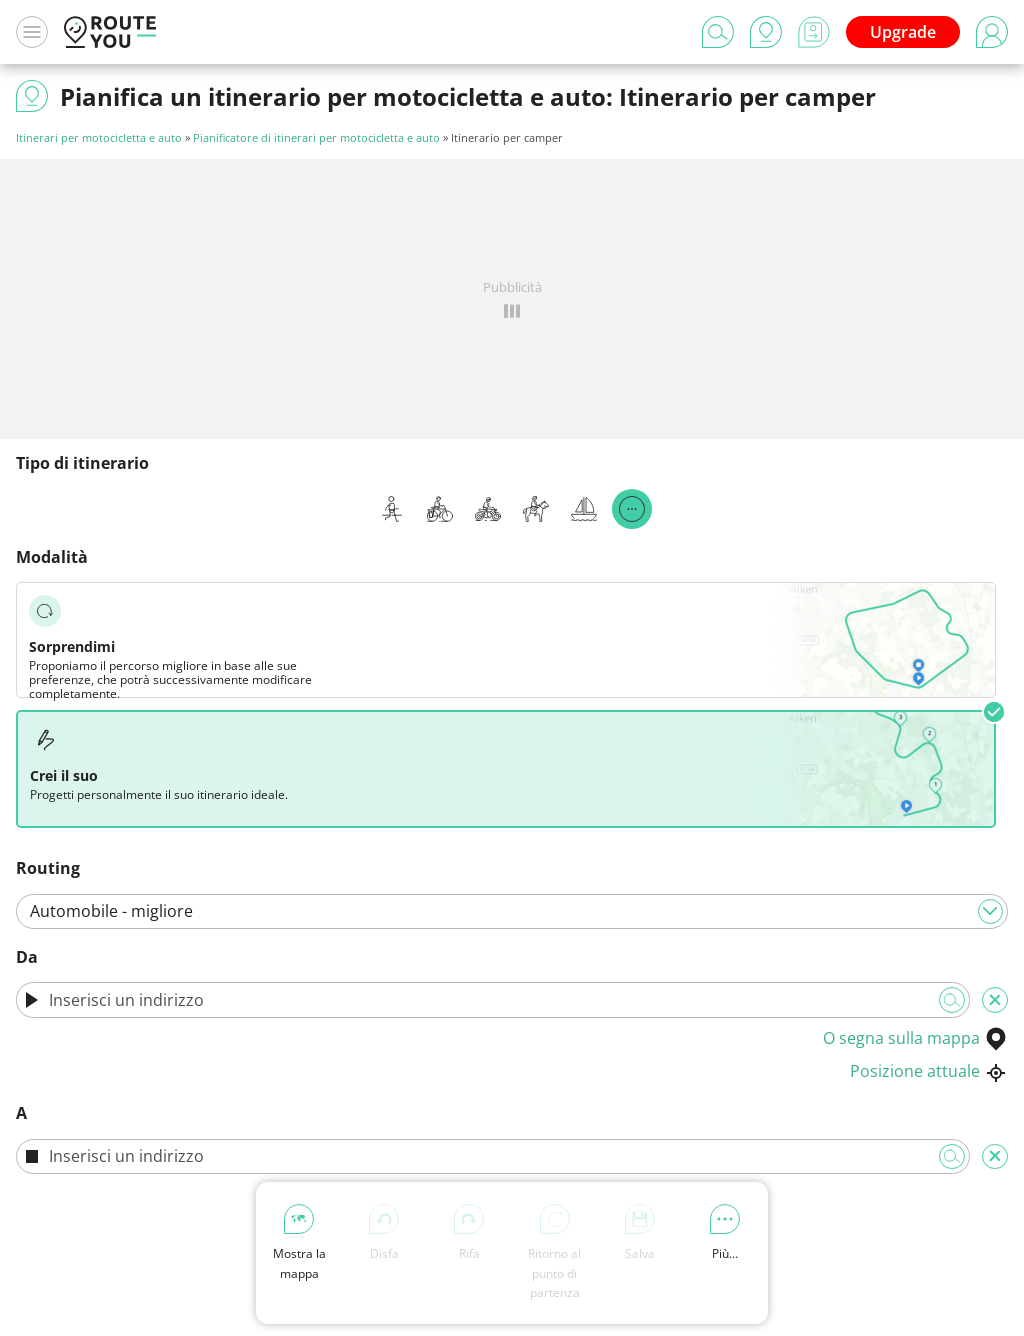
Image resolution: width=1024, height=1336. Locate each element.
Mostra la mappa (299, 1242)
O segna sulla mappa (915, 1038)
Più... (725, 1233)
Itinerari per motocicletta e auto (99, 137)
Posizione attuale (929, 1071)
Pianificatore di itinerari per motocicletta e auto (316, 137)
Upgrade (903, 32)
